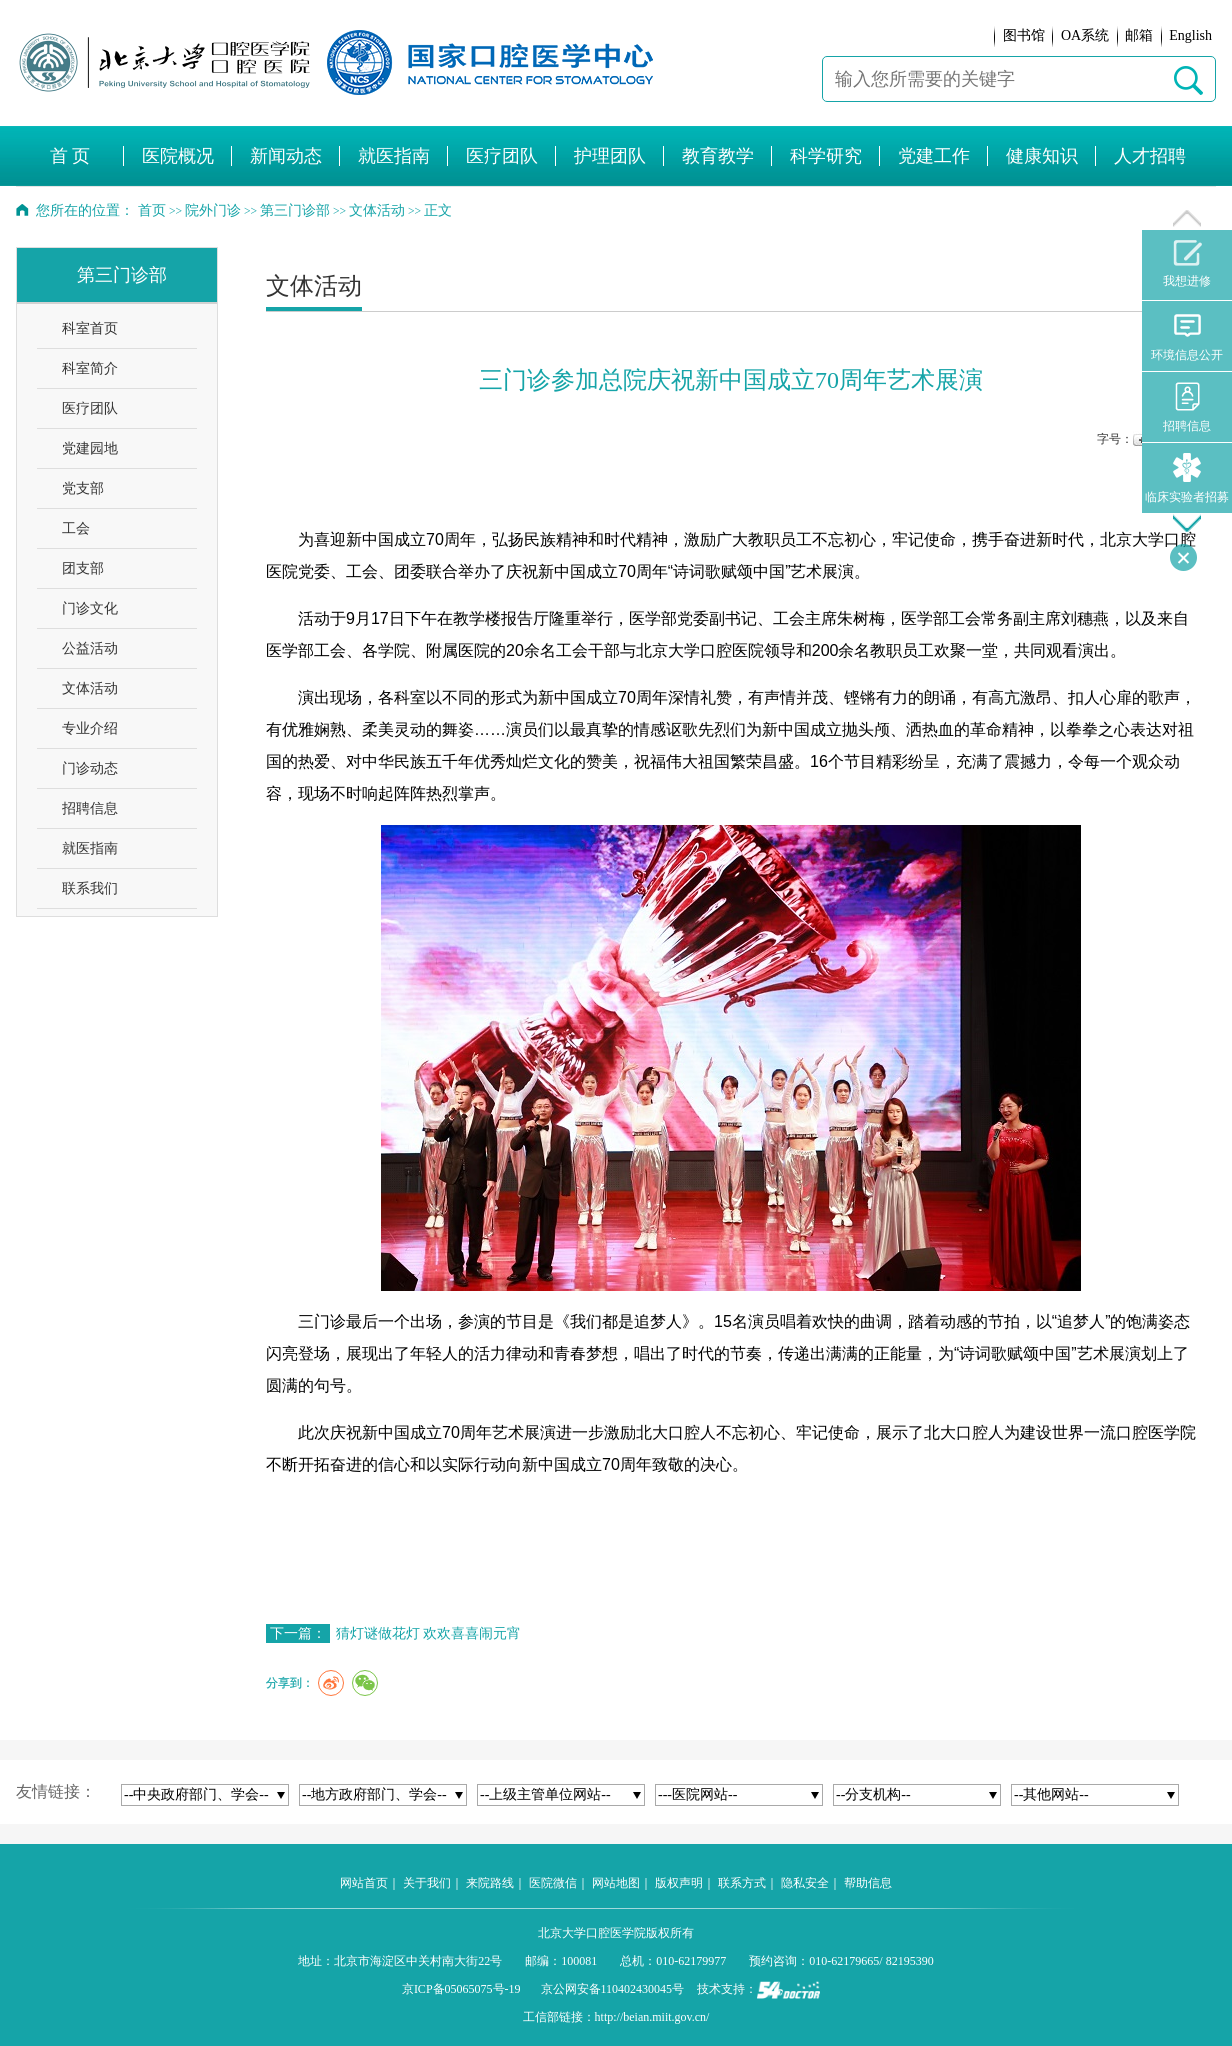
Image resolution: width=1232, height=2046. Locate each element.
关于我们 (427, 1883)
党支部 (83, 488)
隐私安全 (805, 1883)
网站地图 (616, 1883)
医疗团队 (90, 408)
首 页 (70, 156)
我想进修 (1187, 264)
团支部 (83, 568)
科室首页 (90, 328)
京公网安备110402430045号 (613, 1989)
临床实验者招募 (1187, 478)
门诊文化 (90, 608)
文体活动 (90, 688)
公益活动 (90, 648)
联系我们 (90, 888)
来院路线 (490, 1883)
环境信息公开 (1187, 336)
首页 (152, 210)
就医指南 (90, 848)
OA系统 (1085, 35)
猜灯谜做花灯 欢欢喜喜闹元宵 (429, 1633)
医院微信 (553, 1883)
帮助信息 (868, 1883)
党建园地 (90, 448)
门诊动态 (90, 768)
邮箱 (1139, 35)
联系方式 (742, 1883)
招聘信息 (90, 808)
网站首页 (364, 1883)
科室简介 (90, 368)
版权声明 (679, 1883)
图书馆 (1024, 35)
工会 (76, 528)
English (1190, 35)
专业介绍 (90, 728)
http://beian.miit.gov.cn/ (652, 2017)
